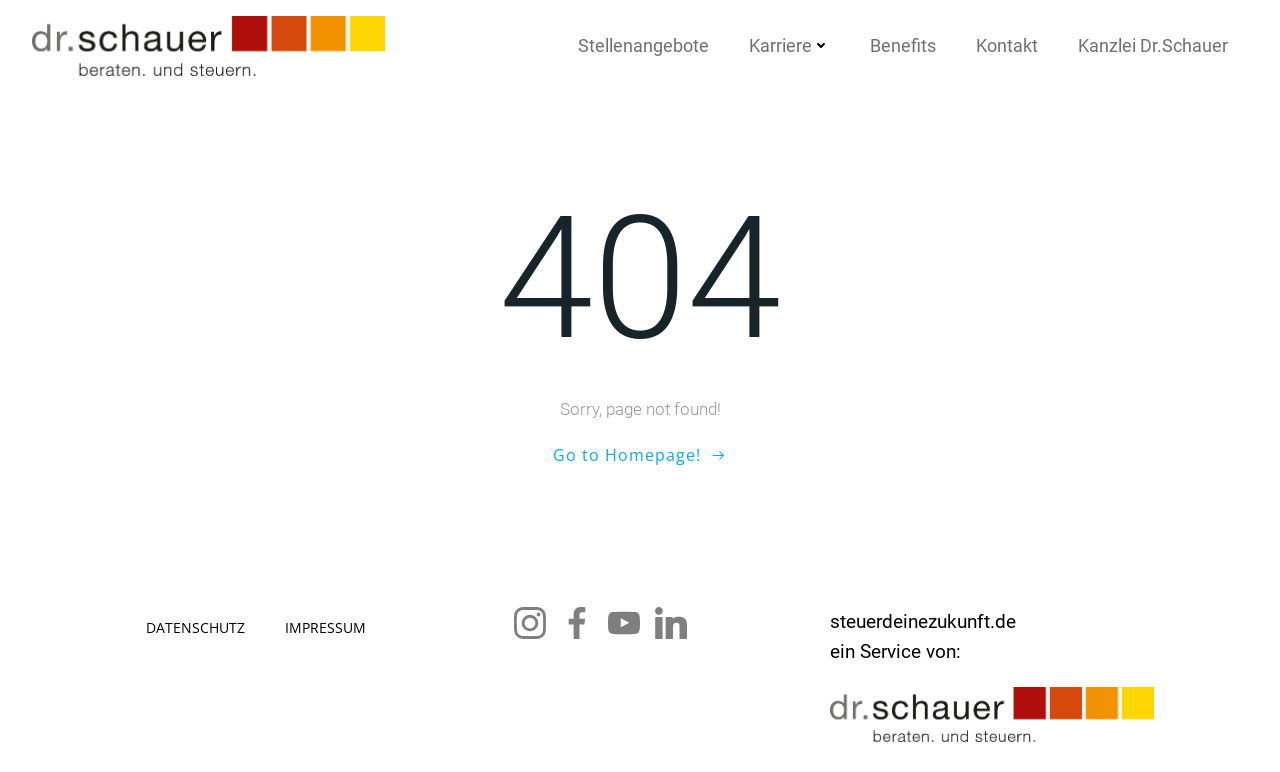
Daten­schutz (195, 627)
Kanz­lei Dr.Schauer (1153, 45)
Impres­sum (325, 627)
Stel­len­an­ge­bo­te (643, 45)
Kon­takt (1007, 45)
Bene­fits (903, 45)
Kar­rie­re (789, 45)
